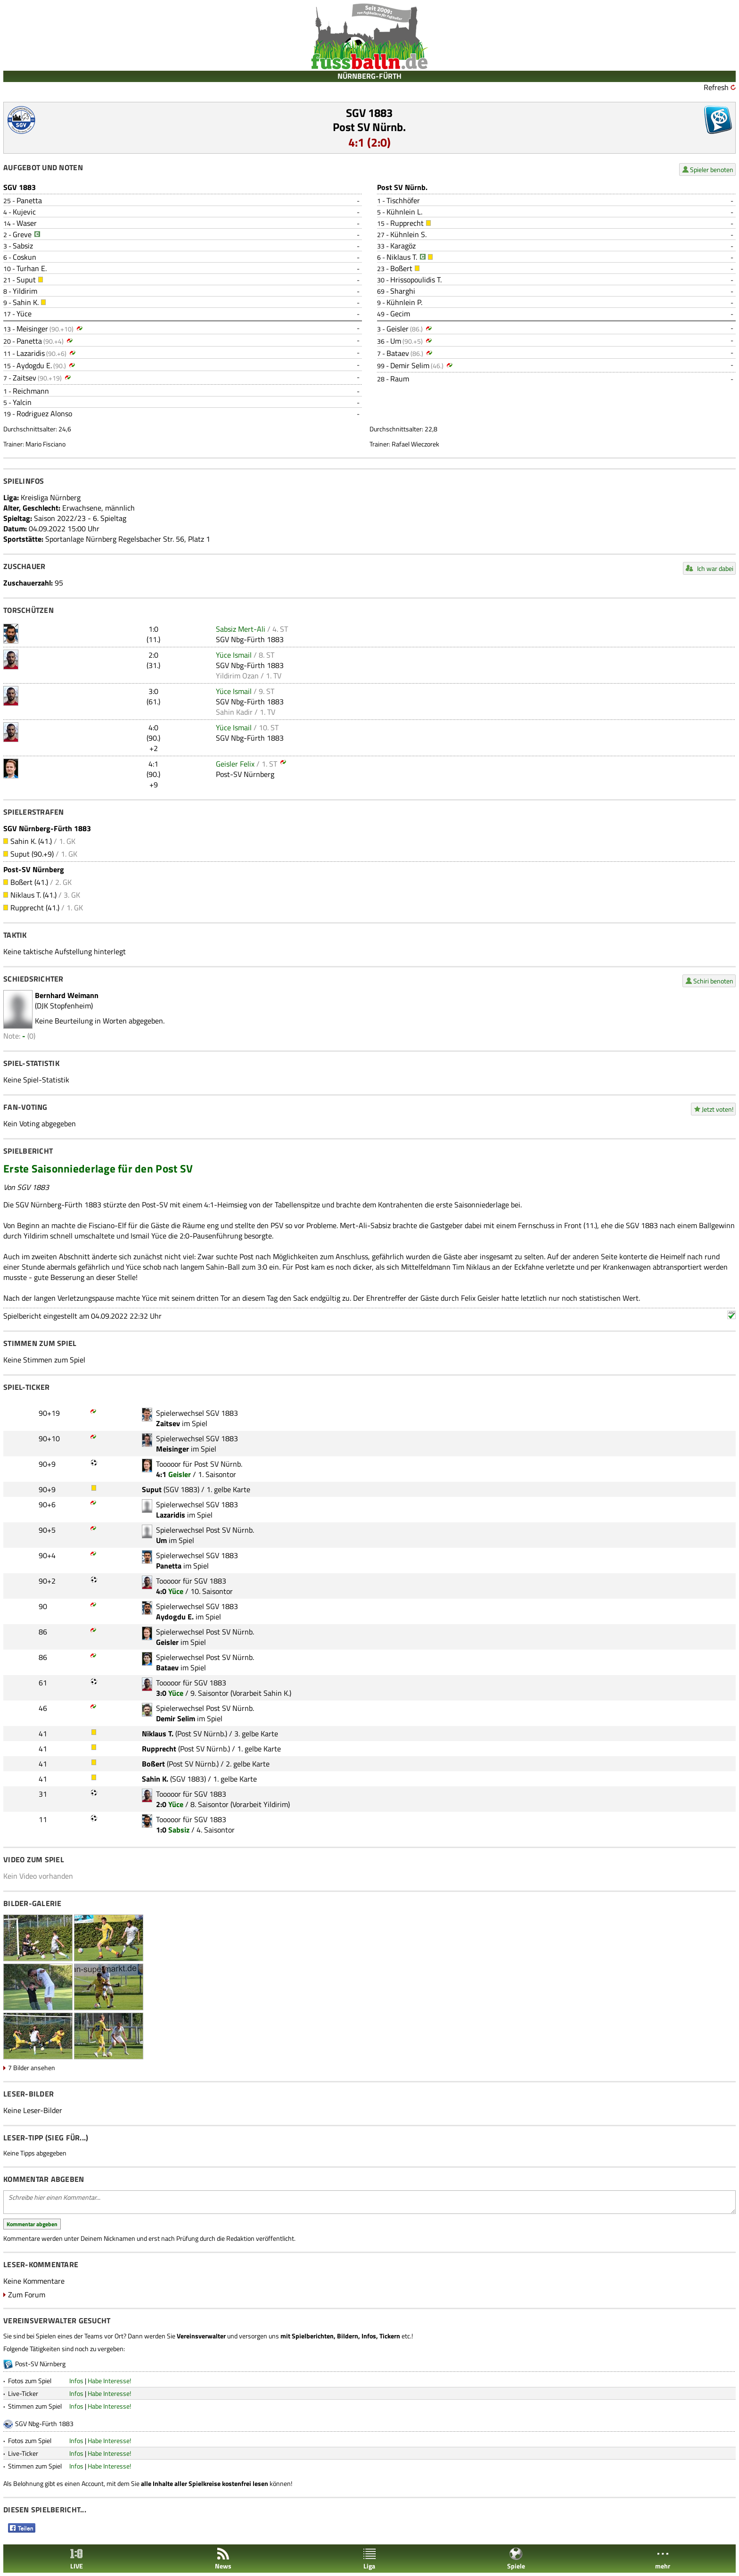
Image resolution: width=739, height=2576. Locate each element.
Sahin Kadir (234, 712)
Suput (26, 279)
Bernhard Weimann (67, 995)
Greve (22, 234)
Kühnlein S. (408, 234)
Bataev (397, 353)
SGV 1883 (369, 112)
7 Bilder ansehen (31, 2067)
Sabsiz (23, 245)
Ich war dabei (715, 568)
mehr (662, 2559)
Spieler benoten (711, 169)
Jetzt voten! (717, 1109)
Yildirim (25, 291)
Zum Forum (26, 2294)
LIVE (76, 2559)
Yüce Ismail (234, 655)
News (223, 2559)
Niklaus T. (401, 257)
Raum (399, 378)
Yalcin (22, 402)
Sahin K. (26, 302)
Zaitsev (24, 377)
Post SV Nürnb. (369, 126)
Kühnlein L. (404, 211)
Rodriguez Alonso (44, 413)
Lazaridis (30, 353)
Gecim (400, 313)
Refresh (716, 87)
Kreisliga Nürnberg (51, 497)
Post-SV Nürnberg (245, 774)
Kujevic (24, 211)
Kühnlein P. (404, 302)
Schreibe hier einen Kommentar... (369, 2202)
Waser (26, 223)
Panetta (29, 200)
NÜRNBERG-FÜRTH (369, 76)
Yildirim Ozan (237, 675)
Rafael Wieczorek (415, 444)
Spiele (516, 2559)
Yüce (24, 313)
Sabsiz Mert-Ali (240, 629)
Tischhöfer (403, 200)
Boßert (401, 268)
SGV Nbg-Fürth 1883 (250, 639)
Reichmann (31, 390)
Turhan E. (31, 268)
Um (395, 341)
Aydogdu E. (34, 365)
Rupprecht (407, 223)
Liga (369, 2559)
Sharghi (402, 291)
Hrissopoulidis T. (416, 279)
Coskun (24, 257)
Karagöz (403, 245)
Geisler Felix (235, 763)
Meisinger (32, 328)
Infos (76, 2381)
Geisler (397, 328)
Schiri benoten (713, 981)
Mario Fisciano (45, 444)
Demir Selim (409, 365)
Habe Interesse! (109, 2381)
